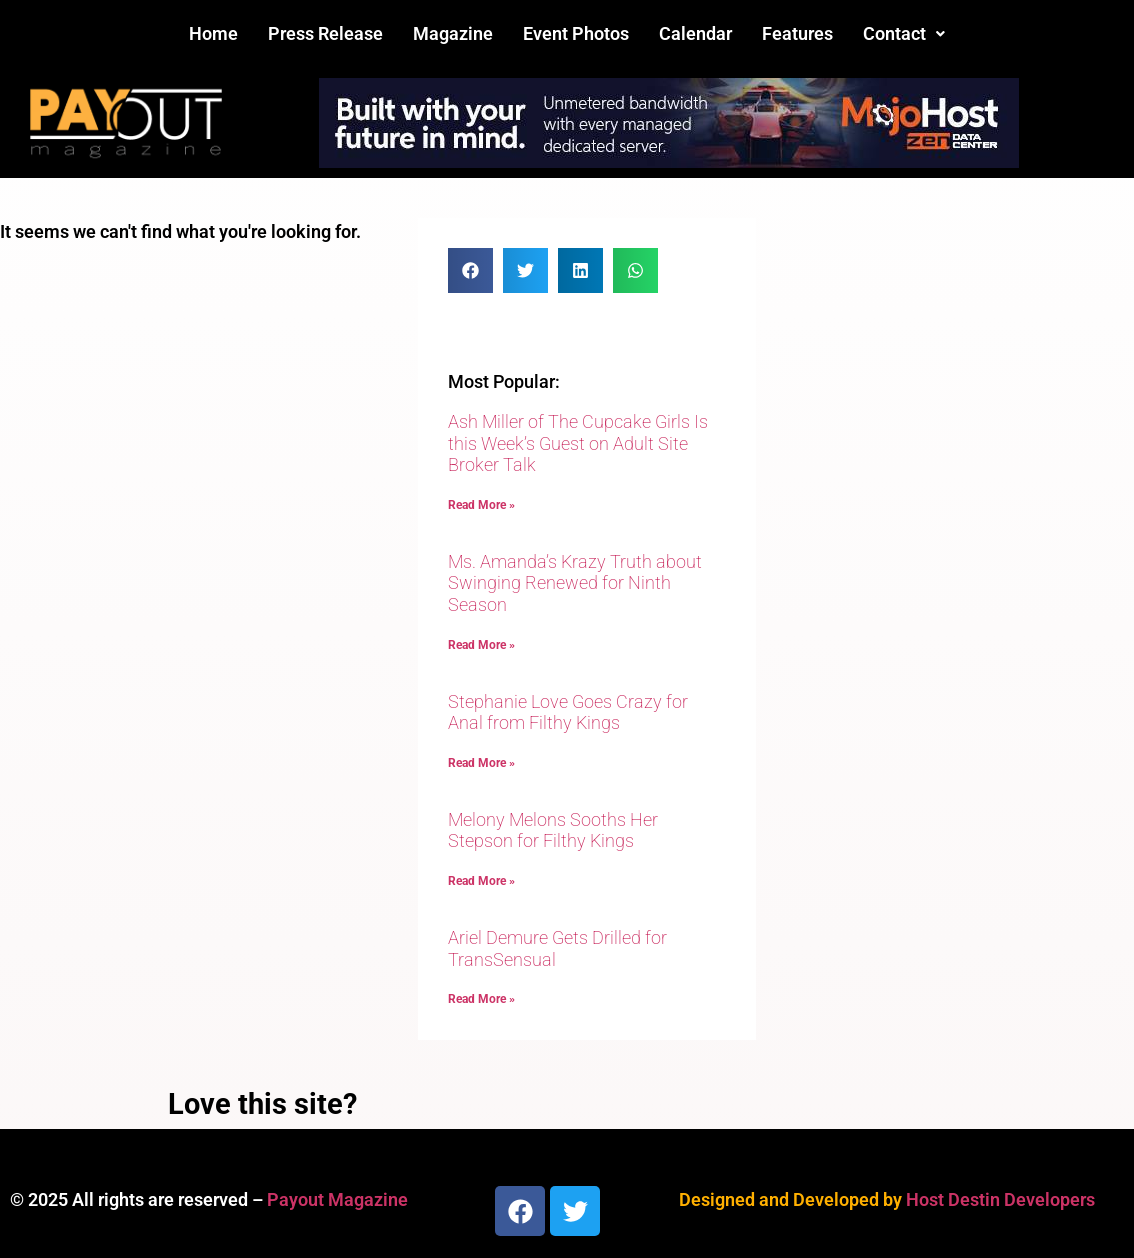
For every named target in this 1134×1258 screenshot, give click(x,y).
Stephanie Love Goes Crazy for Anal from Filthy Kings (568, 712)
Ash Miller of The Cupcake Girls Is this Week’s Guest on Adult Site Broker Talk (578, 443)
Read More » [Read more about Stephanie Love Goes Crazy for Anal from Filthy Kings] (481, 763)
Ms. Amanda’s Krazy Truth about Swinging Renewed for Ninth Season (575, 583)
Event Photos (576, 33)
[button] (904, 34)
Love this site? (262, 1104)
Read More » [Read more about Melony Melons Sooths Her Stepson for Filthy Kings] (481, 881)
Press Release (325, 33)
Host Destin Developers (1000, 1199)
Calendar (695, 33)
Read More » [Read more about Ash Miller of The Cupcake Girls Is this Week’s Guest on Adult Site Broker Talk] (481, 505)
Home (213, 33)
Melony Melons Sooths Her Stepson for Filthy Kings (553, 830)
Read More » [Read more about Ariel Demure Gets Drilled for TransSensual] (481, 999)
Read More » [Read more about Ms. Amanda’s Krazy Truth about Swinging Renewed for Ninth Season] (481, 645)
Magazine (453, 33)
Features (797, 33)
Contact (904, 33)
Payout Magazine (337, 1199)
